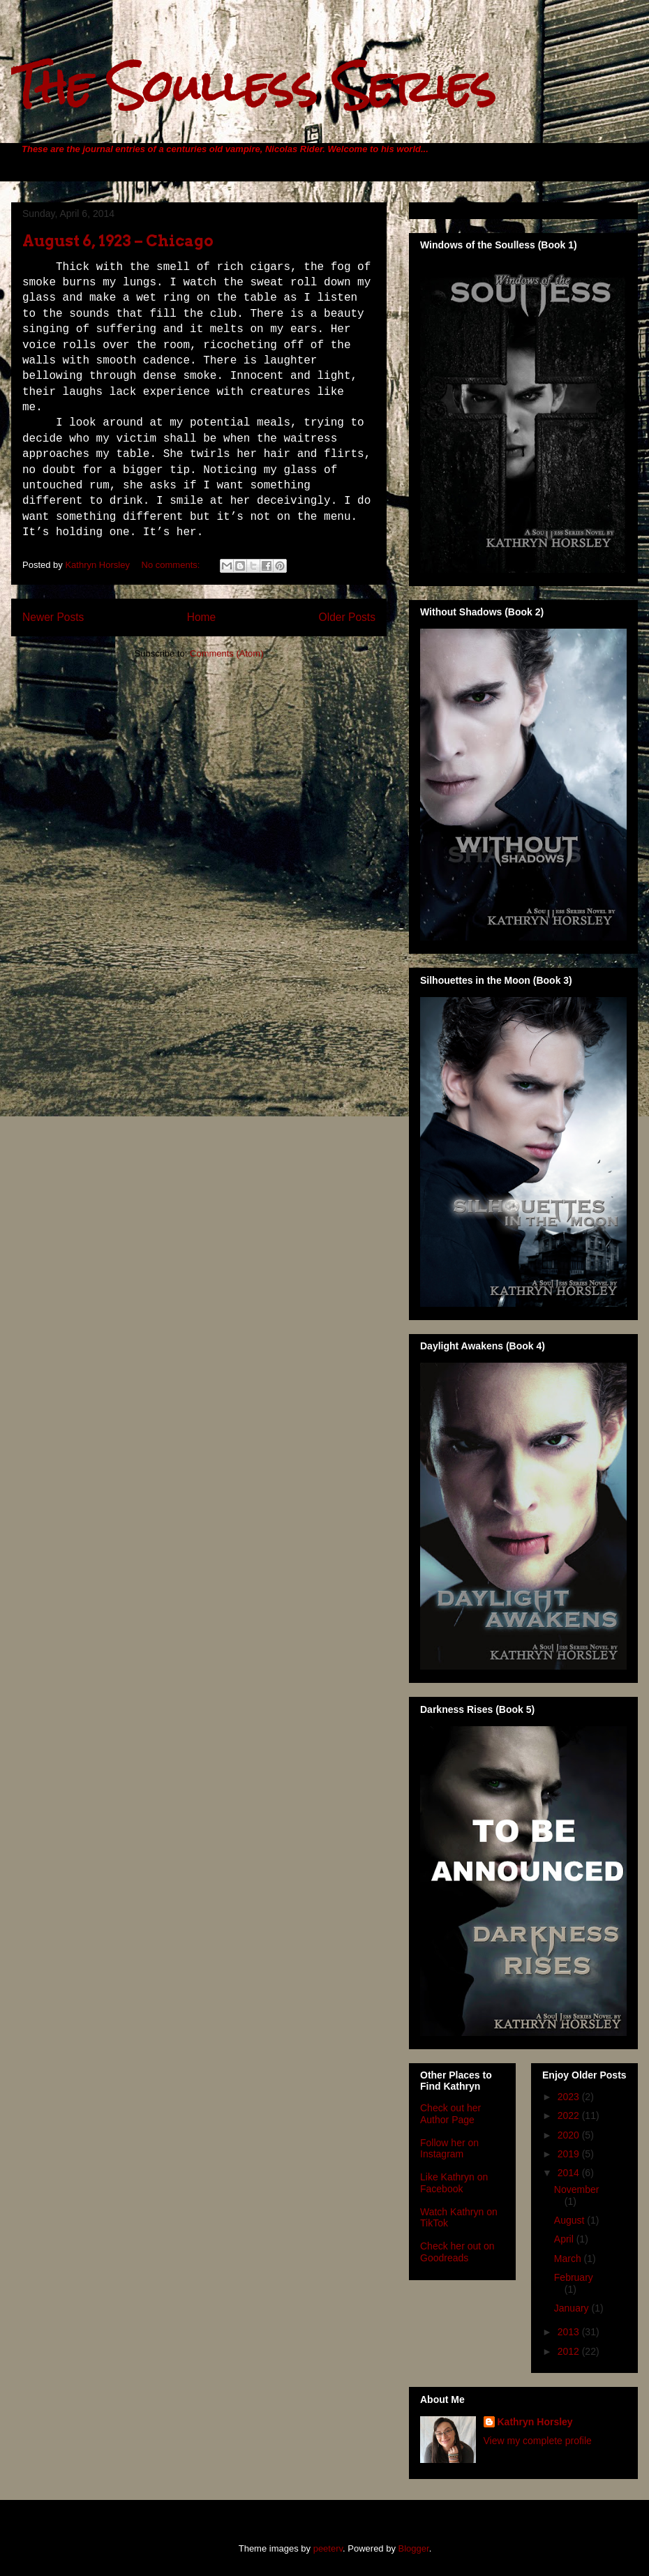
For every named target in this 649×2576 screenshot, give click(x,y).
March (569, 2258)
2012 (570, 2351)
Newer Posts (53, 617)
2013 (570, 2331)
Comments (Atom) (226, 653)
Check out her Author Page (450, 2113)
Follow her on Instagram (449, 2148)
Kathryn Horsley (535, 2421)
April (565, 2239)
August (570, 2220)
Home (201, 617)
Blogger (413, 2548)
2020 (570, 2135)
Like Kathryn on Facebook (454, 2182)
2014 (570, 2172)
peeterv (328, 2548)
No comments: (172, 565)
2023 (570, 2096)
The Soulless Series (253, 86)
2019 (570, 2153)
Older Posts (347, 617)
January (573, 2308)
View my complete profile (538, 2440)
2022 (570, 2115)
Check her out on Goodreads (457, 2251)
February (573, 2277)
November (576, 2189)
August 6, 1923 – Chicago (118, 241)
